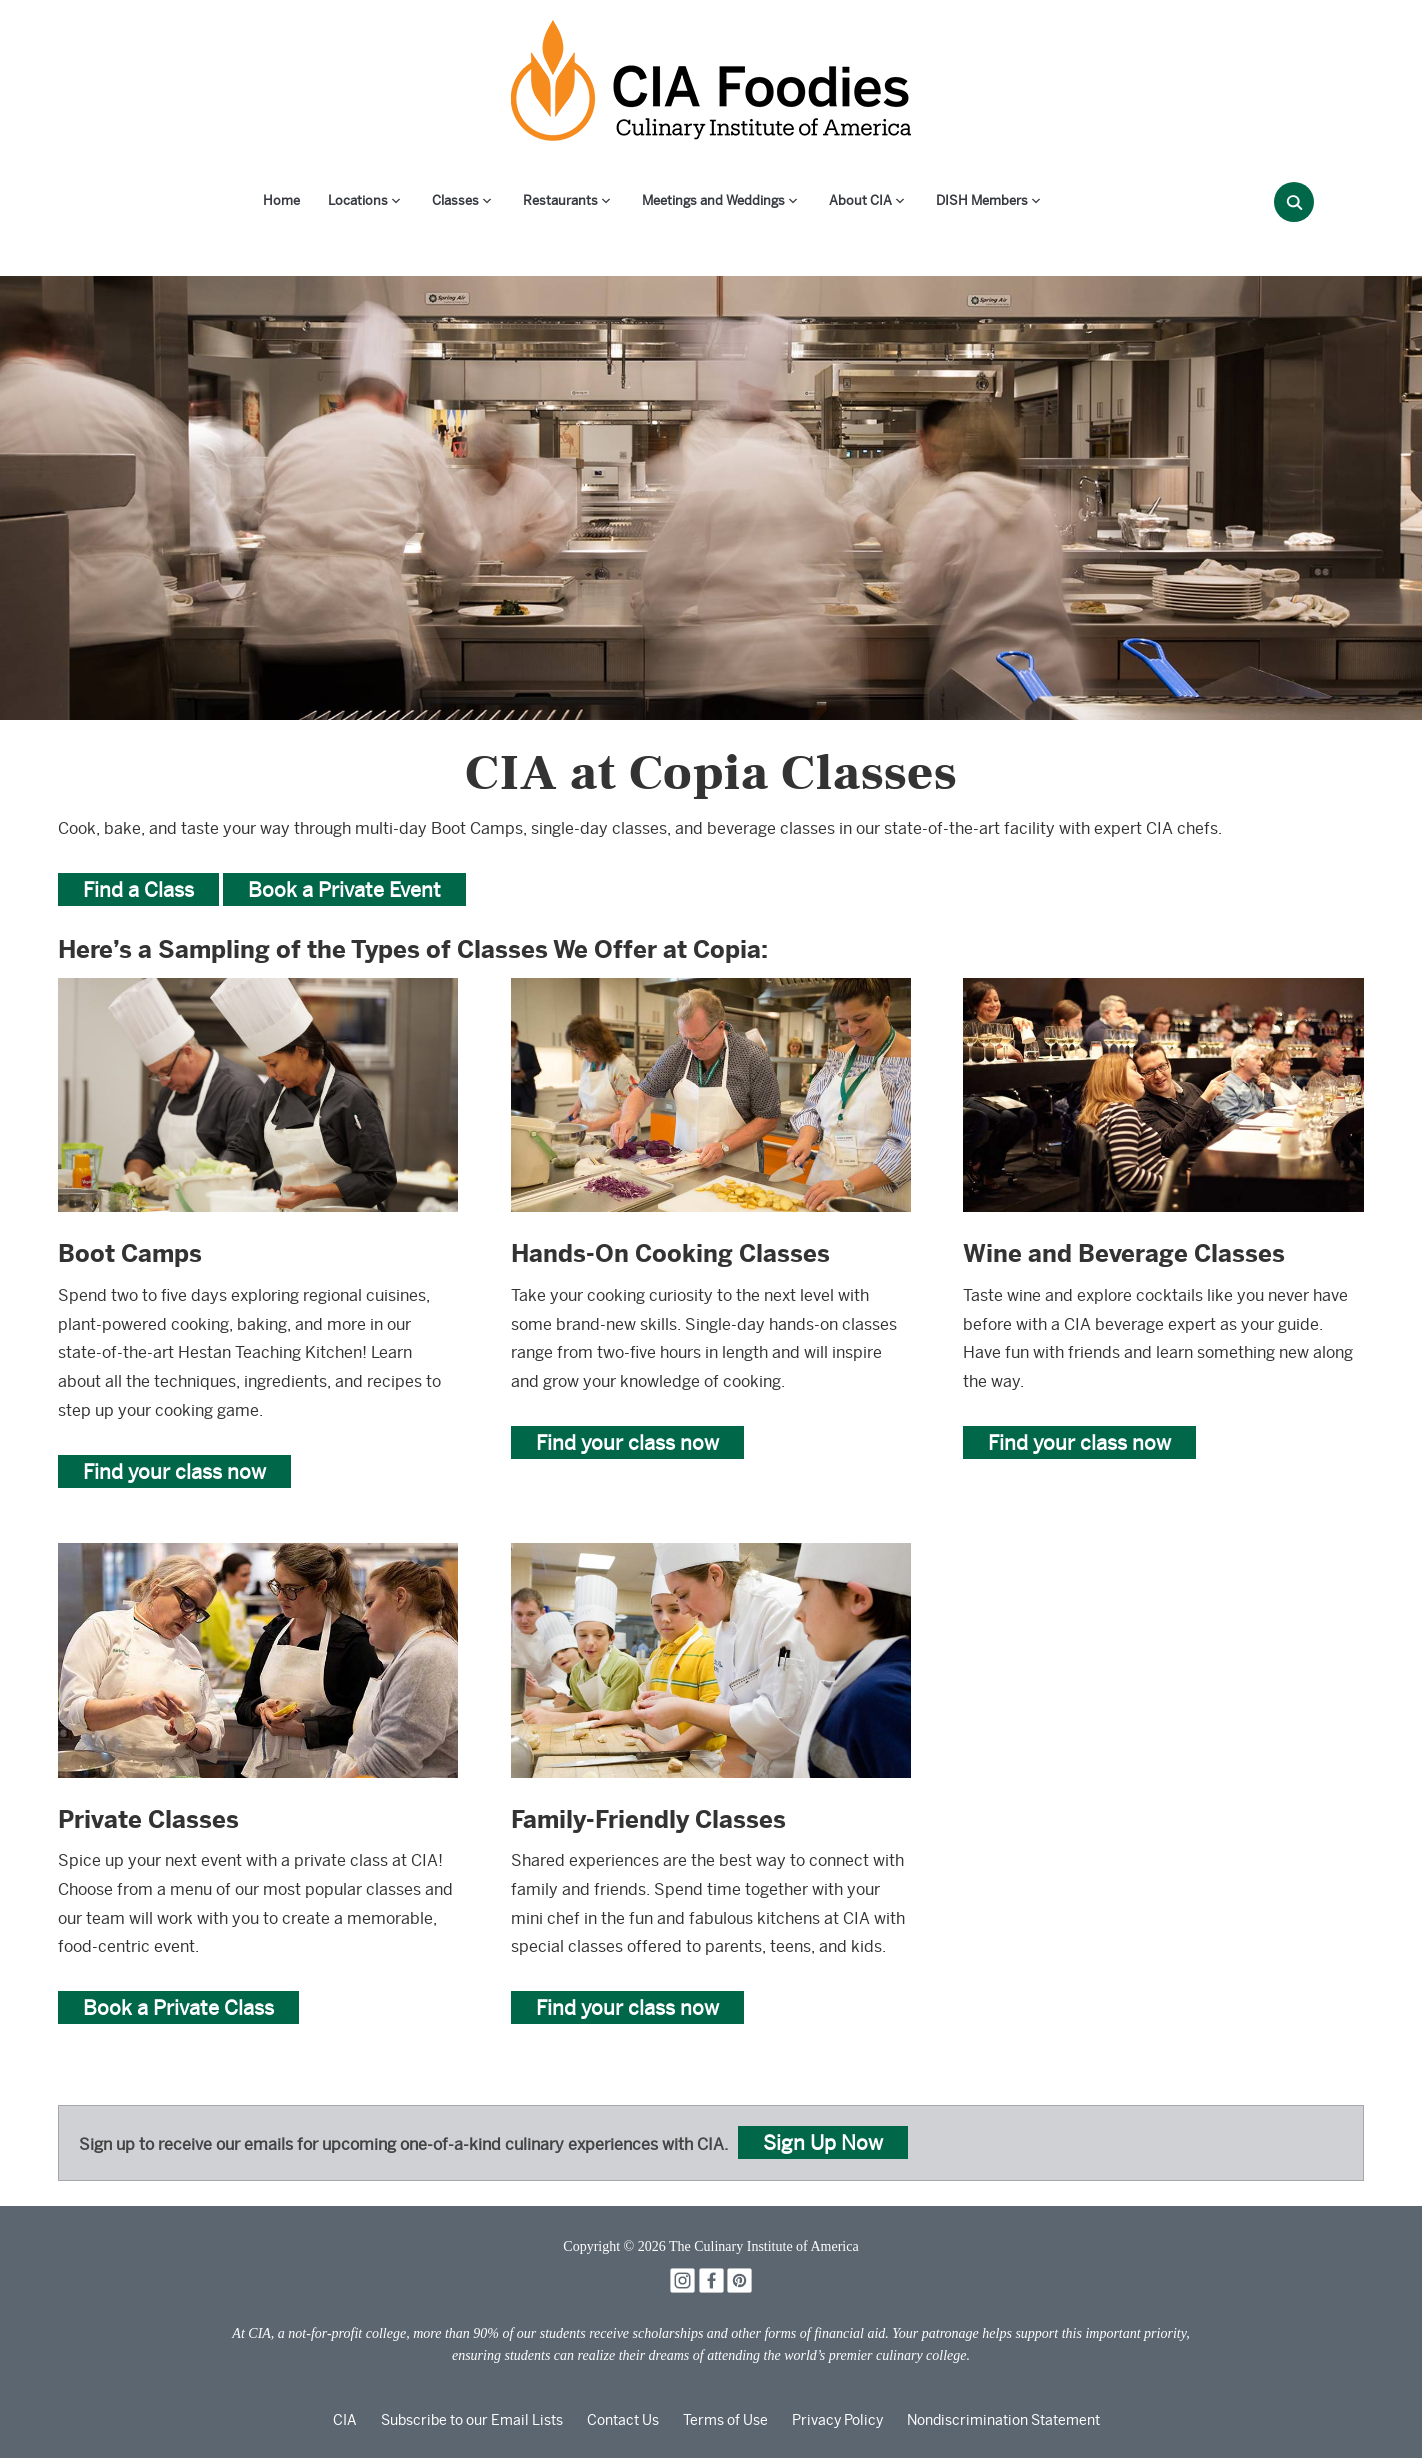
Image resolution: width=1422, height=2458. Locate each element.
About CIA (860, 200)
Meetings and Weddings (713, 200)
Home (281, 200)
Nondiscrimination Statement (1003, 2420)
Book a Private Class (178, 2007)
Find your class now (174, 1471)
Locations (358, 200)
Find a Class (138, 889)
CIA (345, 2420)
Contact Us (623, 2420)
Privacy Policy (837, 2420)
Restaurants (560, 200)
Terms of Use (725, 2420)
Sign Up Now (823, 2142)
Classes (455, 200)
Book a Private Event (344, 889)
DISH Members (982, 200)
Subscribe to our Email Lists (472, 2420)
